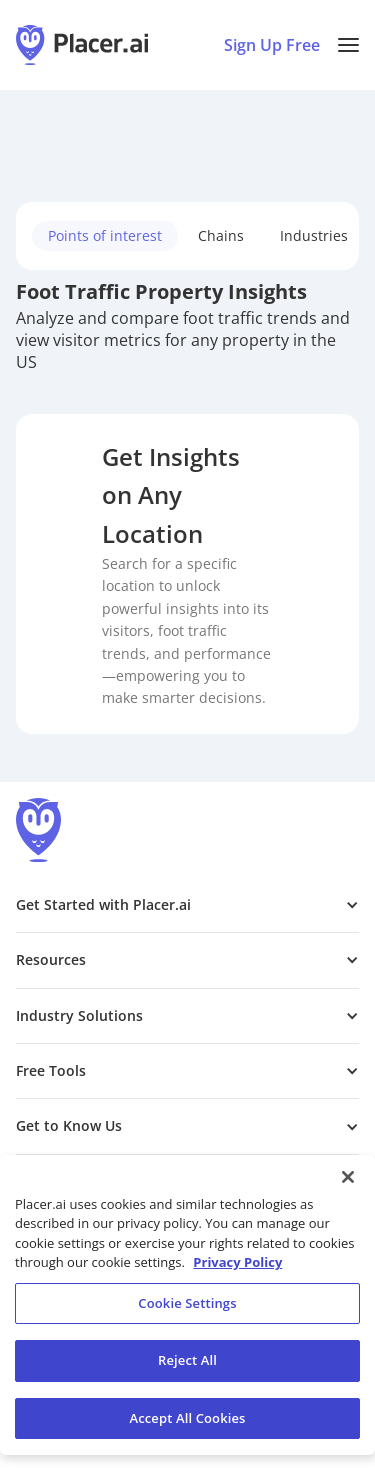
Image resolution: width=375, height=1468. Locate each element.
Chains (221, 235)
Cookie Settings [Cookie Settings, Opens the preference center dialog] (187, 1310)
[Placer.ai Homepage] (82, 45)
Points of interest (105, 235)
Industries (314, 235)
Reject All (187, 1367)
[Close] (348, 1184)
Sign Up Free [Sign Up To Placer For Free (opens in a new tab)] (272, 45)
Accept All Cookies (187, 1425)
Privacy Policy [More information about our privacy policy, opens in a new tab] (237, 1269)
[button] (348, 45)
